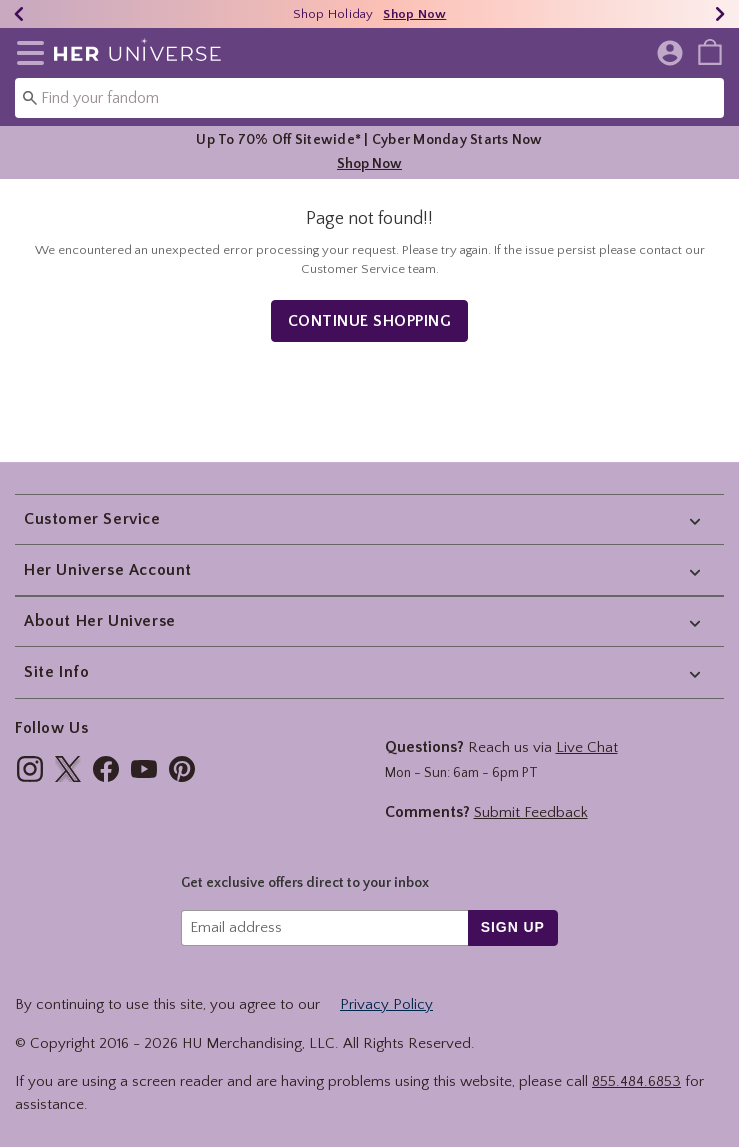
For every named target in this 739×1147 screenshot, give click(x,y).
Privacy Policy (386, 1004)
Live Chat (587, 747)
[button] (26, 53)
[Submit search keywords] (30, 97)
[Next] (720, 14)
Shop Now (369, 164)
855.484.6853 (636, 1081)
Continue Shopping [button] (370, 321)
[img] (30, 769)
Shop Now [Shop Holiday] (414, 14)
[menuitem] (710, 51)
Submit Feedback (531, 812)
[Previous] (19, 14)
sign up (513, 927)
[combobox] (369, 98)
